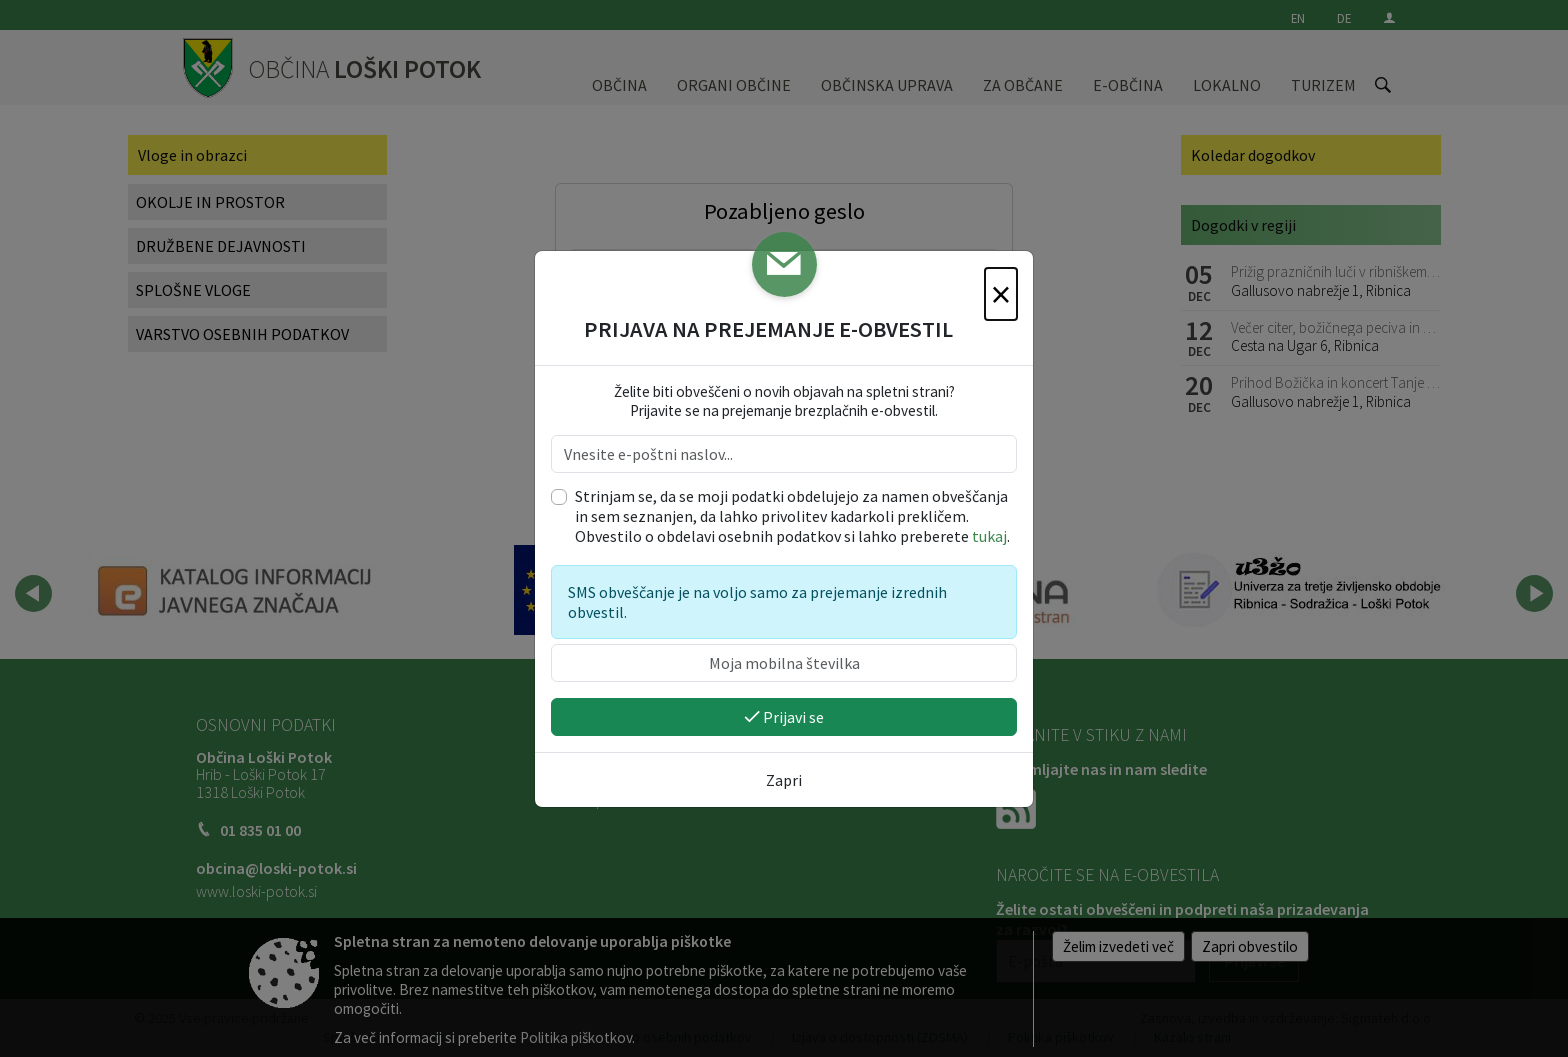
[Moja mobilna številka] (784, 663)
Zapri (784, 780)
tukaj (989, 536)
